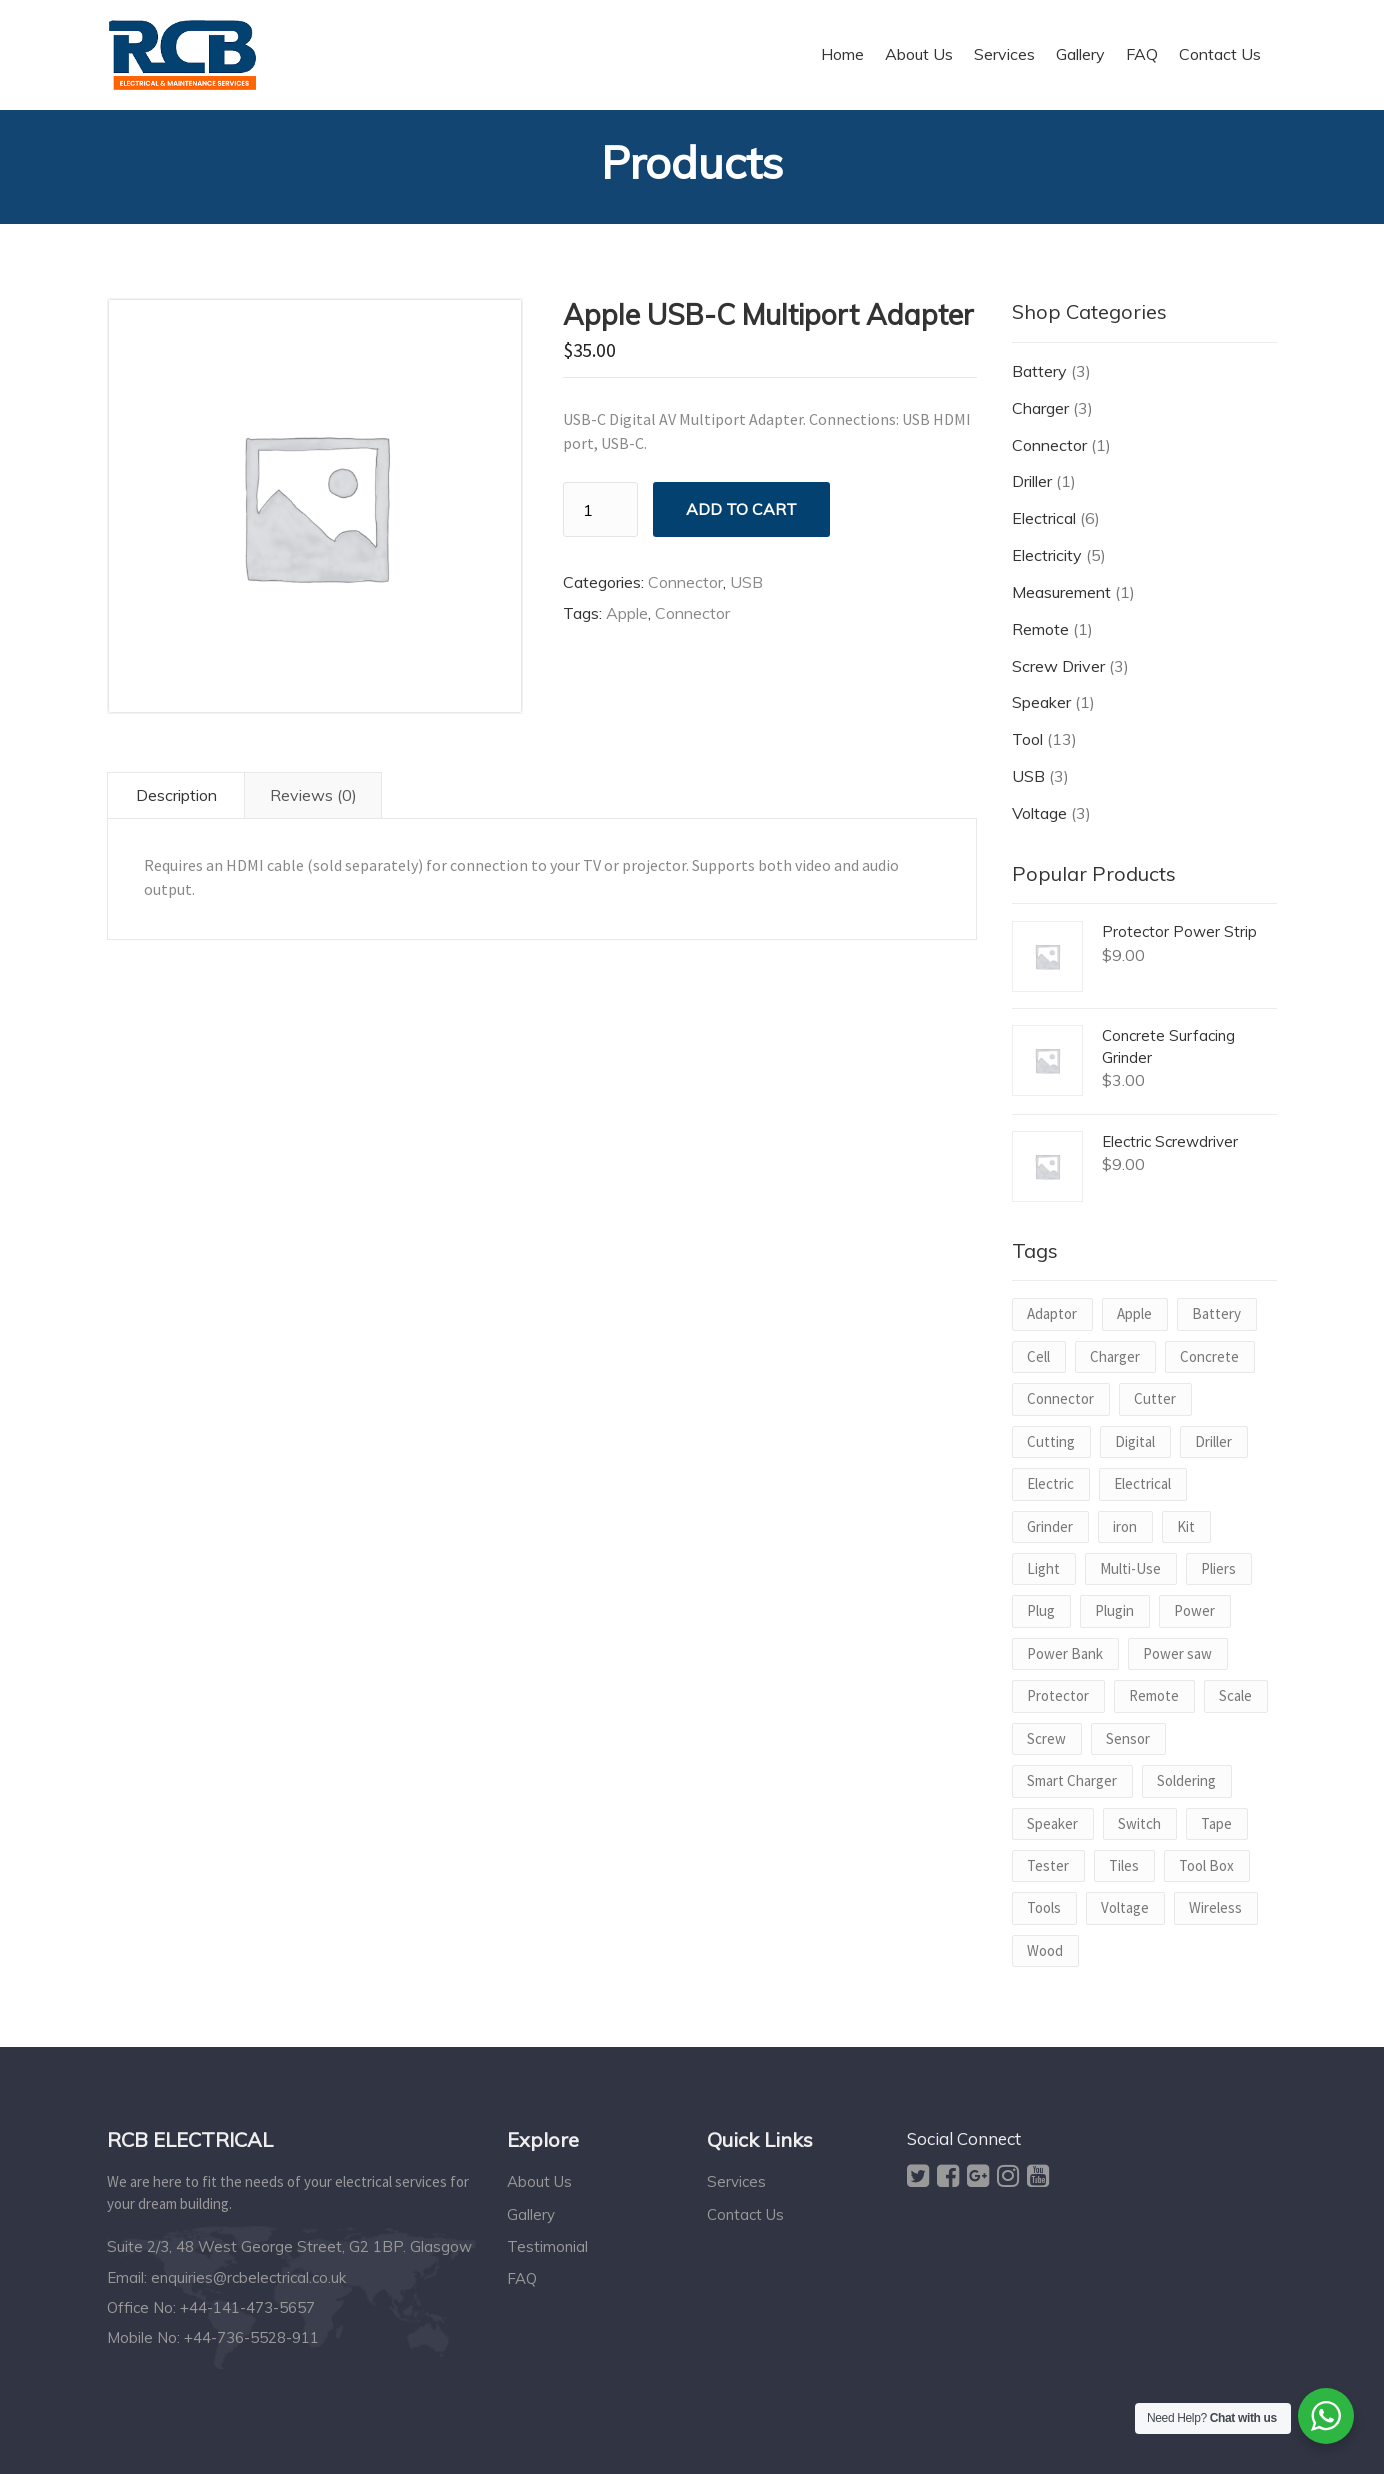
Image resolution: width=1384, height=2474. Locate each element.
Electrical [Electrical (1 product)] (1142, 1483)
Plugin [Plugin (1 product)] (1114, 1610)
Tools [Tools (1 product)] (1044, 1907)
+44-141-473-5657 (247, 2307)
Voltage (1039, 813)
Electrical (1044, 518)
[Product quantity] (600, 509)
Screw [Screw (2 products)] (1046, 1738)
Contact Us (745, 2214)
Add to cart (741, 509)
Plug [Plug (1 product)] (1041, 1610)
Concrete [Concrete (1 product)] (1209, 1356)
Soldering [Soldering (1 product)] (1186, 1780)
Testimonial (547, 2246)
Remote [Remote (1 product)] (1154, 1695)
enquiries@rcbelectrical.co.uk (248, 2277)
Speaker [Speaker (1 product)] (1052, 1823)
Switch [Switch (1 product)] (1139, 1823)
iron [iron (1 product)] (1125, 1526)
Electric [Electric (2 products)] (1050, 1483)
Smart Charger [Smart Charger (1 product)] (1072, 1780)
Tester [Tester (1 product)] (1048, 1865)
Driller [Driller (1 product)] (1213, 1441)
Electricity (1047, 555)
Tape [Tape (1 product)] (1216, 1823)
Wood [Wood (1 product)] (1045, 1950)
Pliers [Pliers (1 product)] (1218, 1568)
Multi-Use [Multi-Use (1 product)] (1130, 1568)
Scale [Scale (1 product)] (1235, 1695)
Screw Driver (1058, 666)
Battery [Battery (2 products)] (1216, 1313)
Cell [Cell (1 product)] (1038, 1356)
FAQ (522, 2278)
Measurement (1061, 592)
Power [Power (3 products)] (1194, 1610)
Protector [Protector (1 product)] (1058, 1695)
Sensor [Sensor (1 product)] (1128, 1738)
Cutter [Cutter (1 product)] (1155, 1398)
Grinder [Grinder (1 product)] (1050, 1526)
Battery (1039, 371)
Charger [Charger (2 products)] (1115, 1356)
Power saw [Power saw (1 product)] (1177, 1653)
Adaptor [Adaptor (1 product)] (1052, 1313)
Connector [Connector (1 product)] (1060, 1398)
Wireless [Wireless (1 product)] (1215, 1907)
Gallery (531, 2214)
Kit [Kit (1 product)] (1186, 1526)
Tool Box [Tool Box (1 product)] (1206, 1865)
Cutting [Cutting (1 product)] (1051, 1441)
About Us (539, 2181)
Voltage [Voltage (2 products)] (1125, 1907)
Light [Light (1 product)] (1043, 1568)
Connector (685, 582)
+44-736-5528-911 (251, 2337)
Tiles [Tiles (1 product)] (1124, 1865)
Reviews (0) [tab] (313, 795)
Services (736, 2181)
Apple (627, 613)
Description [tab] (176, 795)
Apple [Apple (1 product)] (1134, 1313)
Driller (1032, 481)
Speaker (1041, 702)
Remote (1040, 629)
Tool (1027, 739)
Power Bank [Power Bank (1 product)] (1065, 1653)
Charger (1040, 408)
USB (746, 582)
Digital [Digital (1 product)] (1135, 1441)
